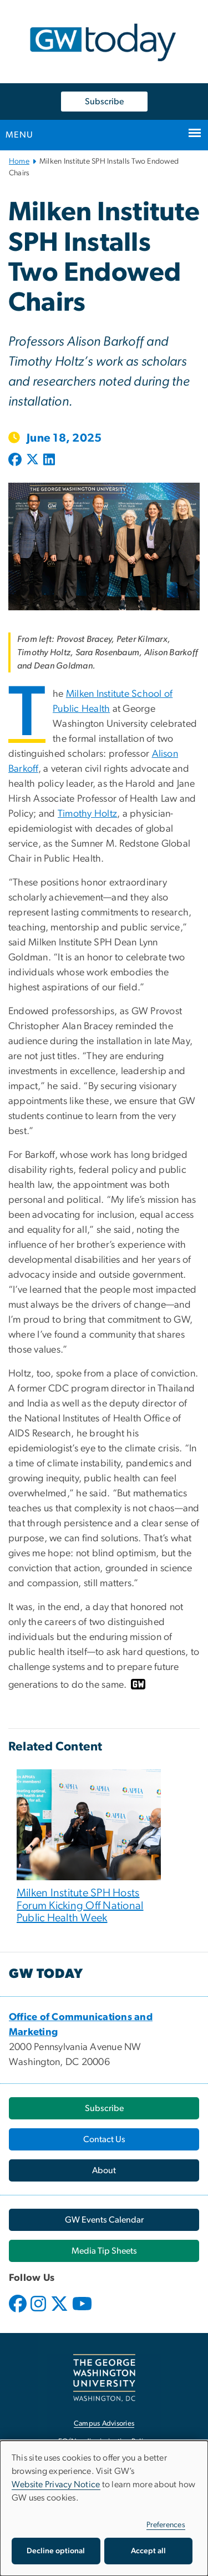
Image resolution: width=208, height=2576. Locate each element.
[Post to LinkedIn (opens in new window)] (49, 460)
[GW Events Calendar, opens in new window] (104, 2220)
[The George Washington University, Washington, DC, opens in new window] (104, 2377)
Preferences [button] (165, 2525)
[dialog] (104, 2508)
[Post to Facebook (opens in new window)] (16, 460)
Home (19, 161)
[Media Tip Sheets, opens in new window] (104, 2251)
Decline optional (56, 2551)
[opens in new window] (19, 2311)
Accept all (148, 2551)
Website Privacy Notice (56, 2484)
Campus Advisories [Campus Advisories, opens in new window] (104, 2423)
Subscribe (104, 101)
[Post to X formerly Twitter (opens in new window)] (32, 460)
